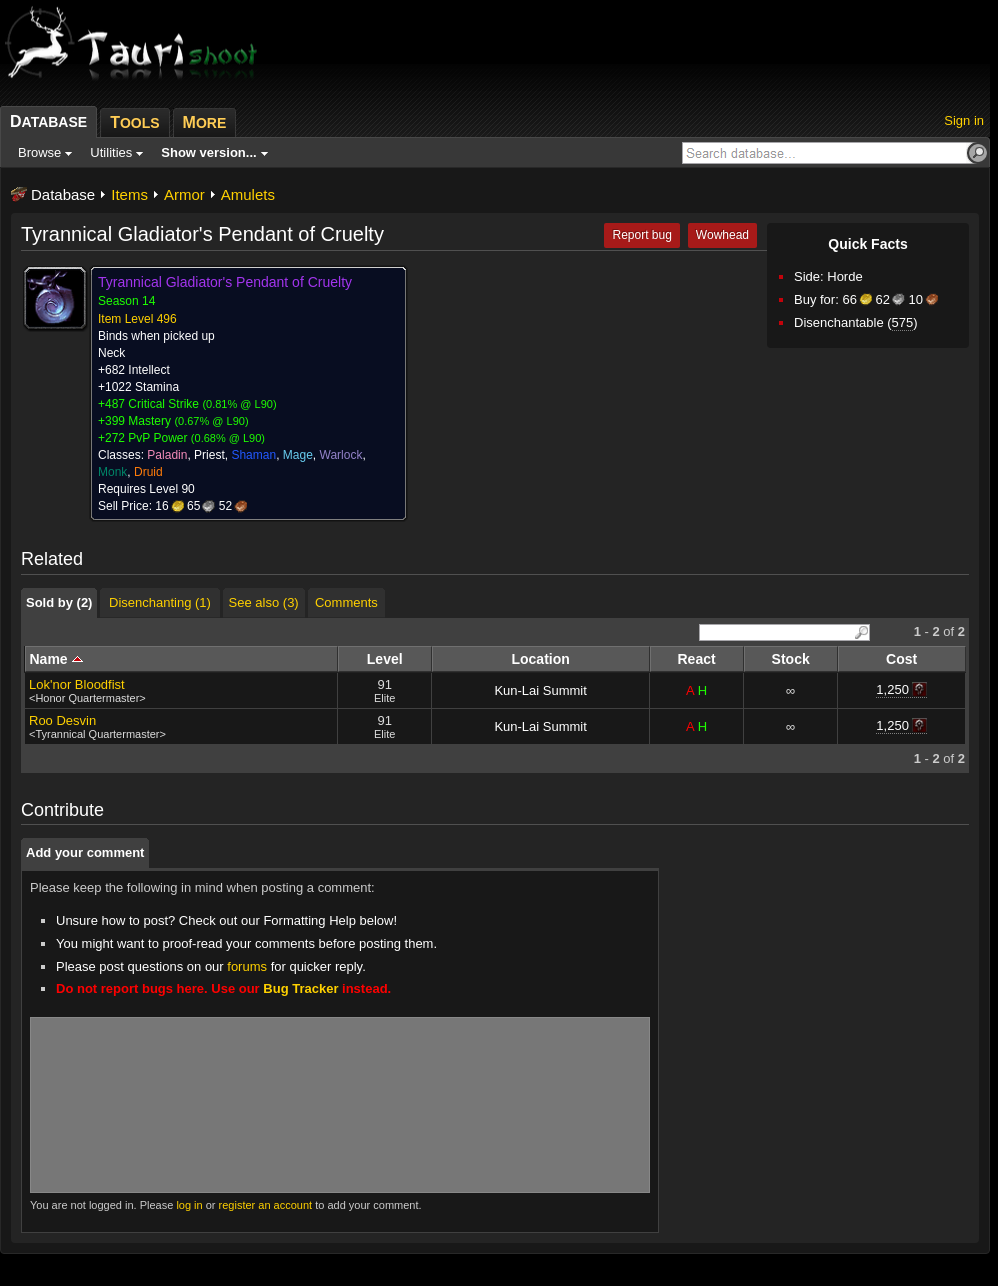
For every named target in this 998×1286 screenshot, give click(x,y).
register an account (266, 1205)
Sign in (964, 120)
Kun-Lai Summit (540, 690)
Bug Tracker (300, 988)
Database (63, 194)
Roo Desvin (62, 720)
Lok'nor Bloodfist (77, 684)
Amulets (248, 194)
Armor (184, 194)
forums (247, 966)
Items (129, 194)
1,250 (892, 689)
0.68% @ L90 (228, 438)
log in (189, 1205)
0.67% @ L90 (211, 421)
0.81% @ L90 (239, 404)
